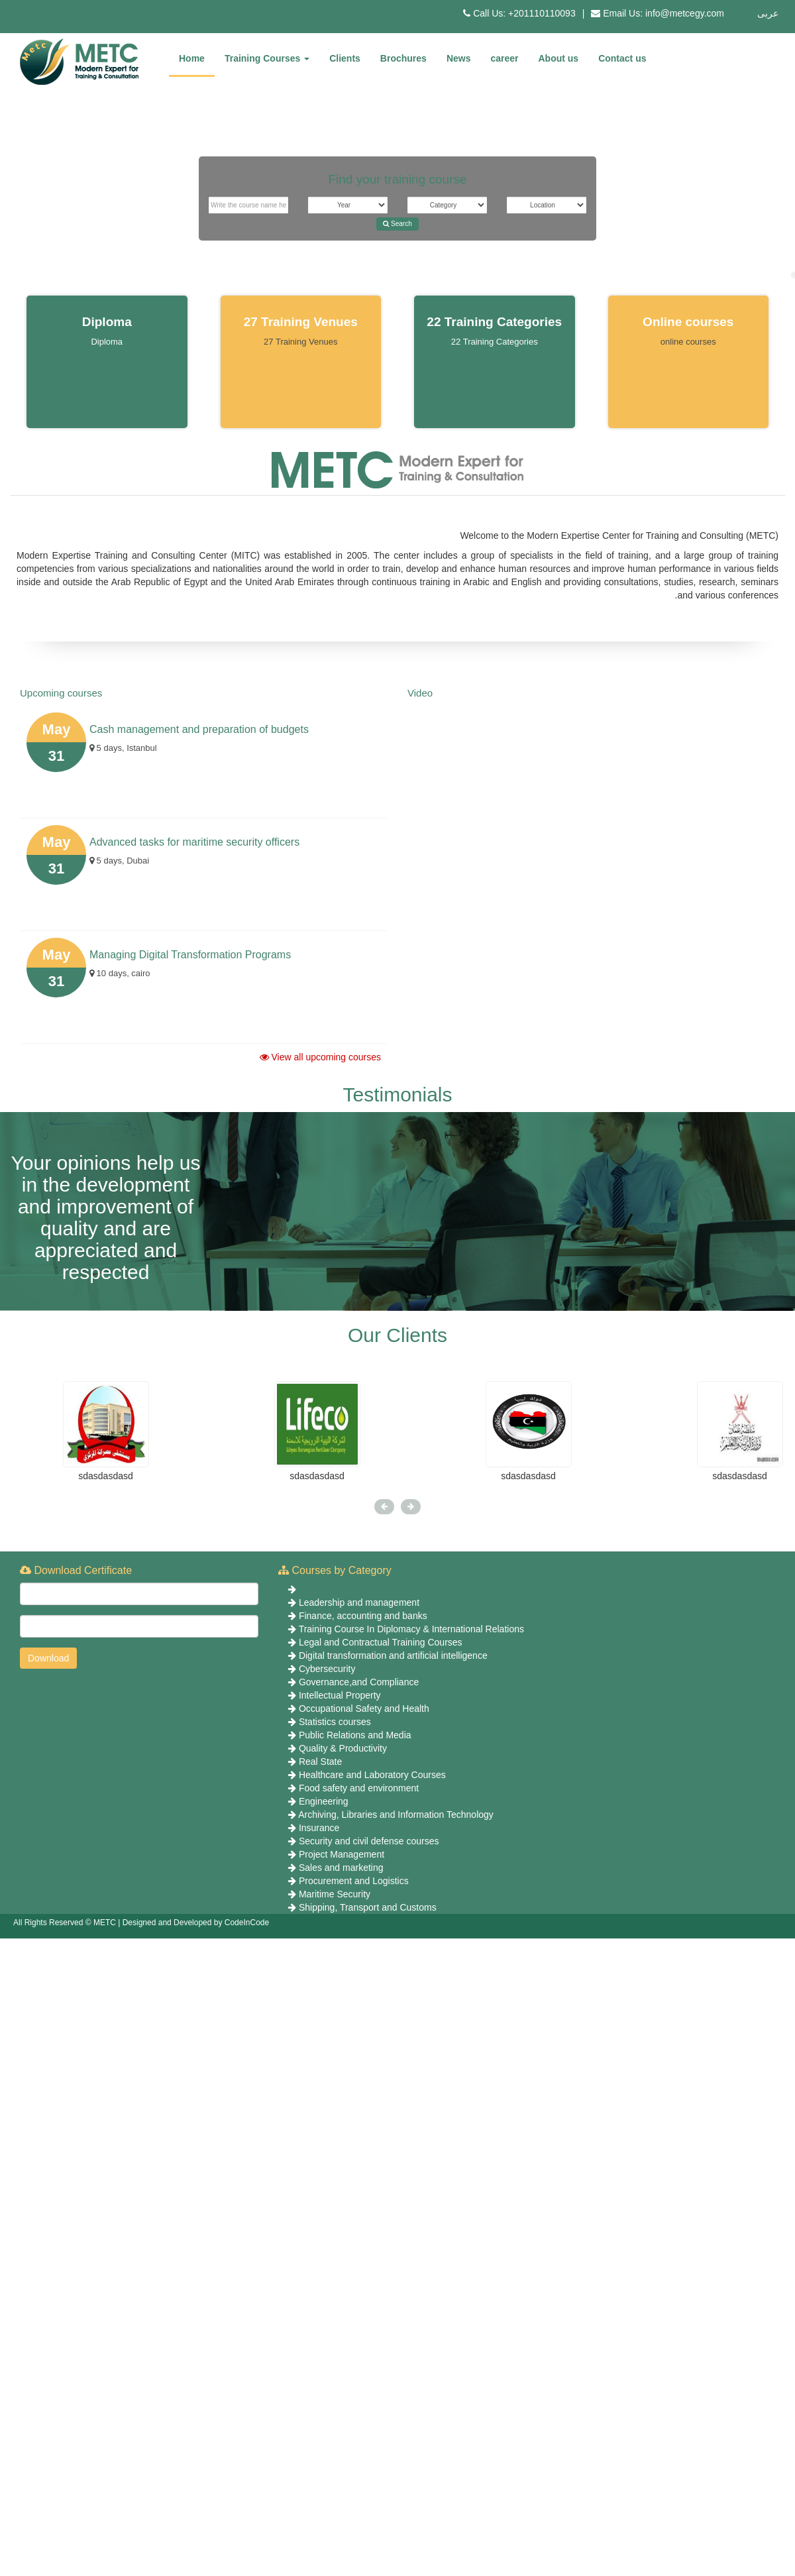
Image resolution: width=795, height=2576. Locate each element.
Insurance (319, 1827)
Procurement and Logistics (354, 1881)
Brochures (403, 58)
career (504, 58)
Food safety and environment (359, 1788)
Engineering (323, 1801)
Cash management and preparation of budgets (199, 729)
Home (192, 58)
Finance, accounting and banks (363, 1615)
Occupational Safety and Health (364, 1708)
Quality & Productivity (343, 1748)
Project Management (341, 1854)
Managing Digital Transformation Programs (190, 954)
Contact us (622, 58)
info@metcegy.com (684, 13)
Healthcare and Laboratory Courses (372, 1774)
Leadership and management (359, 1602)
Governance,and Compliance (359, 1682)
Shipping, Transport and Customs (368, 1907)
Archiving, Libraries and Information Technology (396, 1814)
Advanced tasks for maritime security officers (194, 842)
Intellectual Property (340, 1695)
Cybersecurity (327, 1668)
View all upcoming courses (320, 1057)
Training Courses (267, 58)
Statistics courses (335, 1721)
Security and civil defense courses (369, 1841)
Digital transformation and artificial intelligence (393, 1655)
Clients (344, 58)
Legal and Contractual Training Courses (380, 1642)
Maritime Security (334, 1894)
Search (397, 223)
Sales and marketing (341, 1867)
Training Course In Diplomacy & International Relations (411, 1629)
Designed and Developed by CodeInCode (196, 1922)
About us (559, 58)
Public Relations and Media (355, 1735)
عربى (767, 13)
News (459, 58)
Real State (320, 1761)
